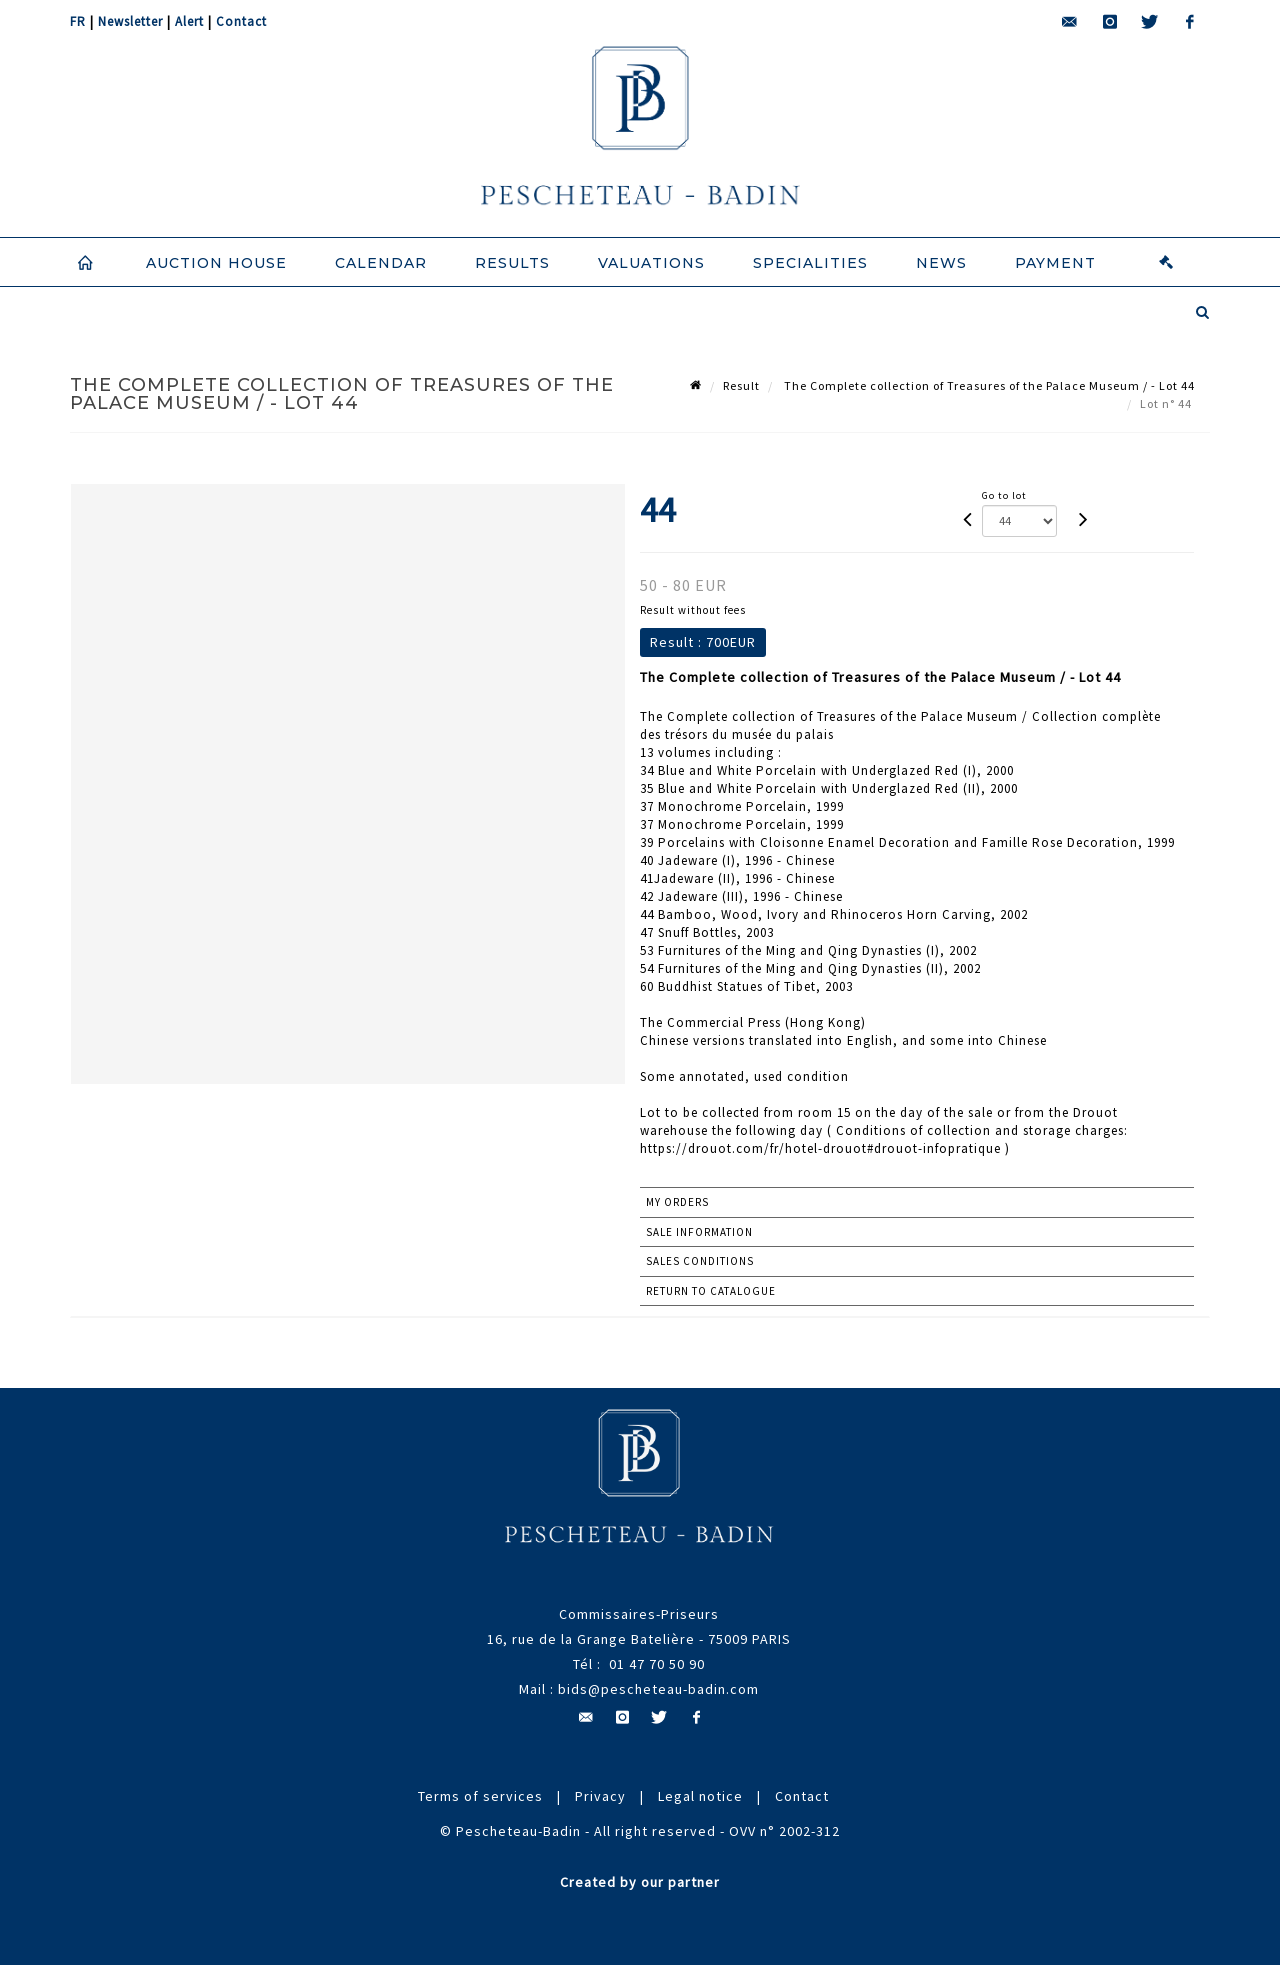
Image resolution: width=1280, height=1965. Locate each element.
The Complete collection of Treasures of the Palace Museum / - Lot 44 (988, 385)
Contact (241, 21)
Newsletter (130, 21)
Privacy (600, 1796)
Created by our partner (640, 1882)
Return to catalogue (711, 1291)
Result (741, 385)
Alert (189, 21)
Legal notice (700, 1796)
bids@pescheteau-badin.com (658, 1689)
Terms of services (480, 1796)
